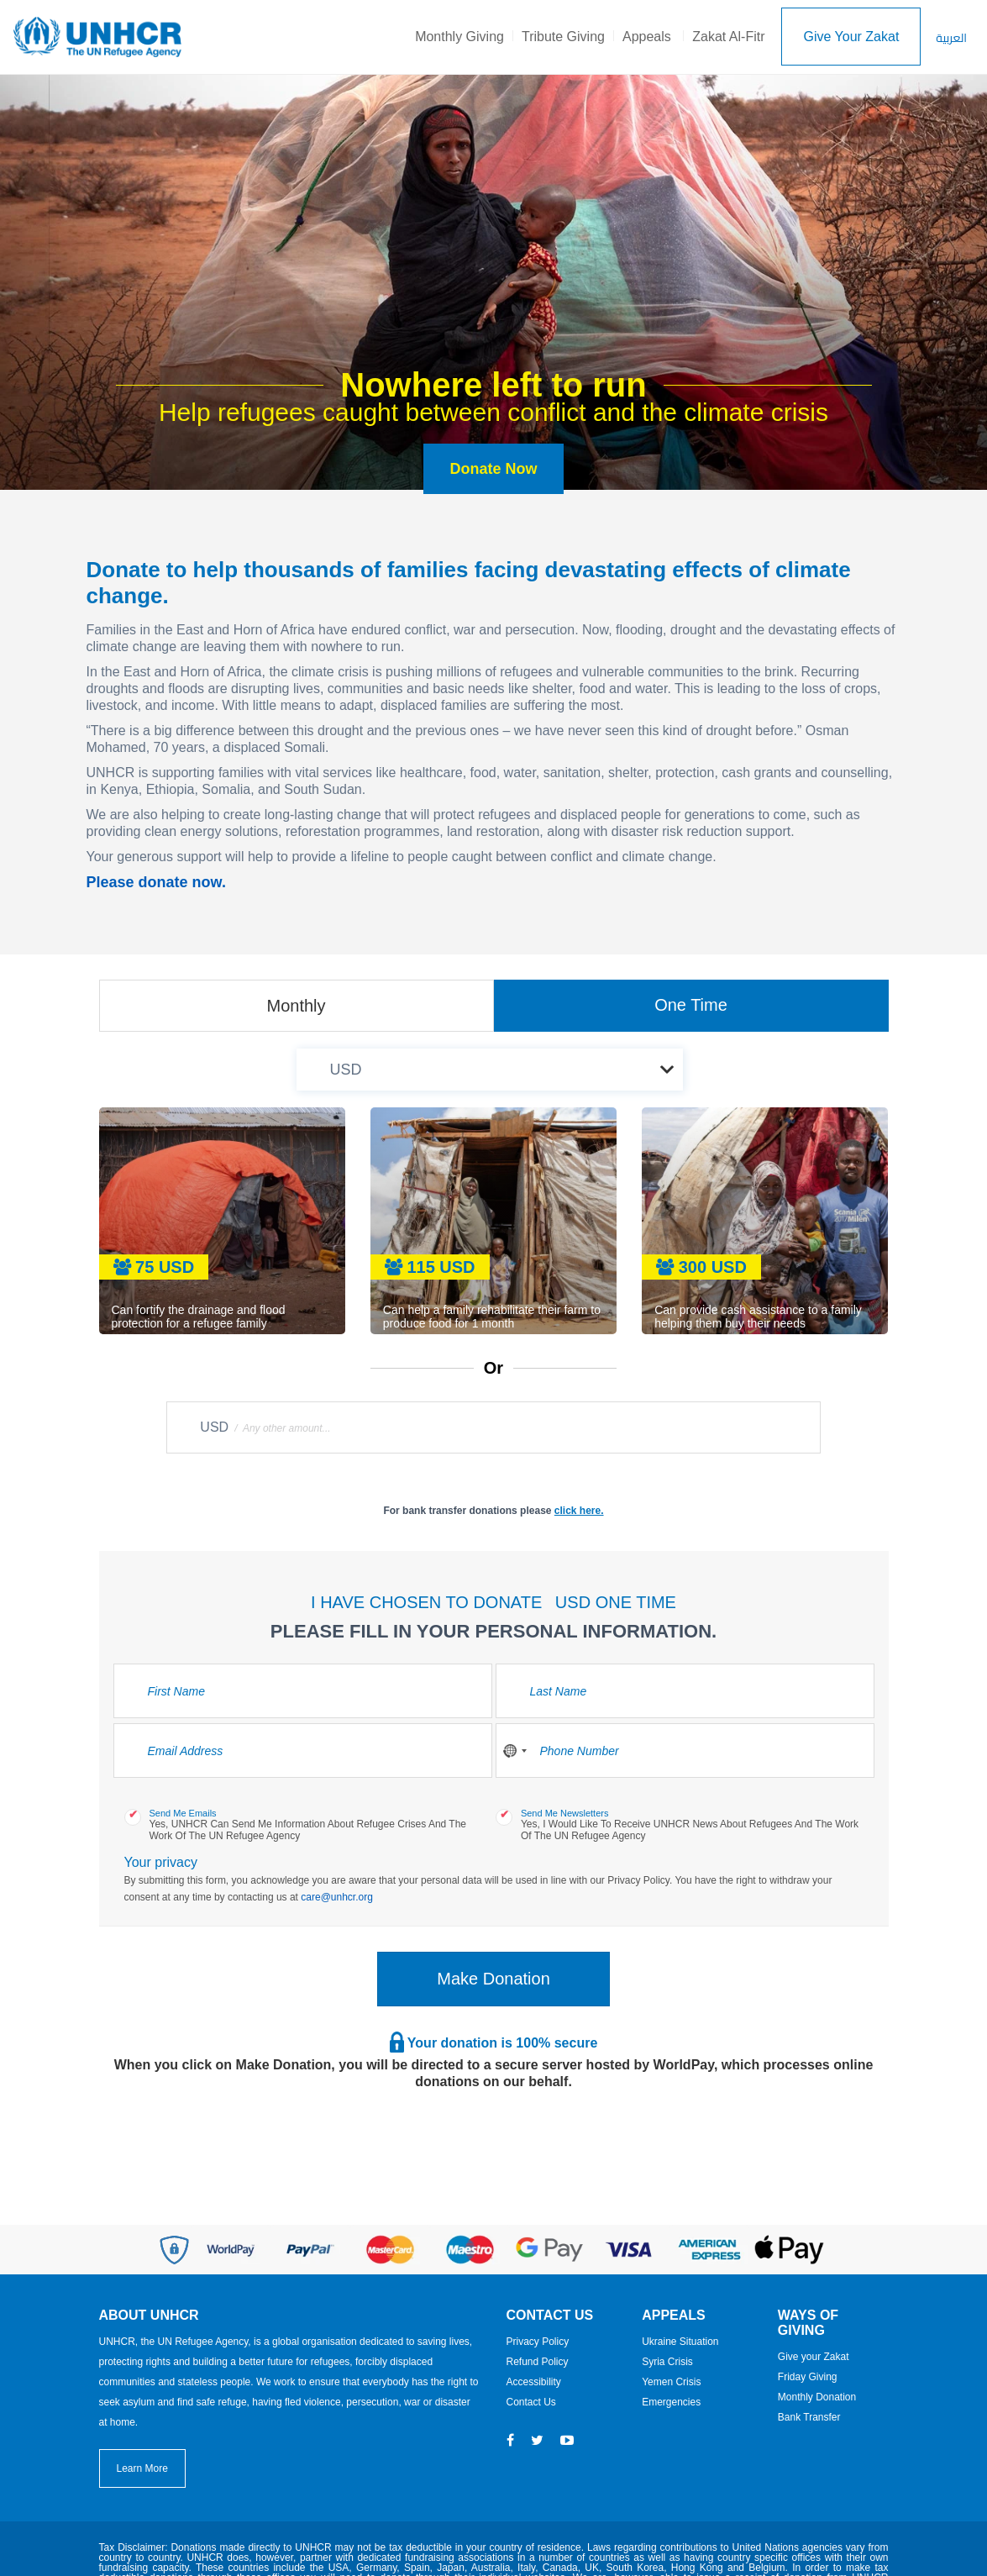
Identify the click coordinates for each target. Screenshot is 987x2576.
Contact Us (531, 2402)
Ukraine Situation (680, 2341)
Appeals (646, 36)
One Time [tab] (690, 1005)
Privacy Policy (538, 2341)
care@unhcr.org (337, 1897)
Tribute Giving (563, 36)
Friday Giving (807, 2377)
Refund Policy (538, 2362)
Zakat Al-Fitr (728, 36)
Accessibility (534, 2382)
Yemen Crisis (671, 2382)
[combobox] (514, 1750)
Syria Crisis (667, 2362)
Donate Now (493, 468)
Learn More (142, 2468)
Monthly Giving (459, 36)
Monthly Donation (817, 2397)
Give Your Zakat (851, 36)
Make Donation (493, 1978)
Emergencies (671, 2402)
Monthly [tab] (295, 1005)
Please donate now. (156, 882)
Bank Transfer (809, 2417)
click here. (579, 1511)
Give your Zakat (813, 2357)
